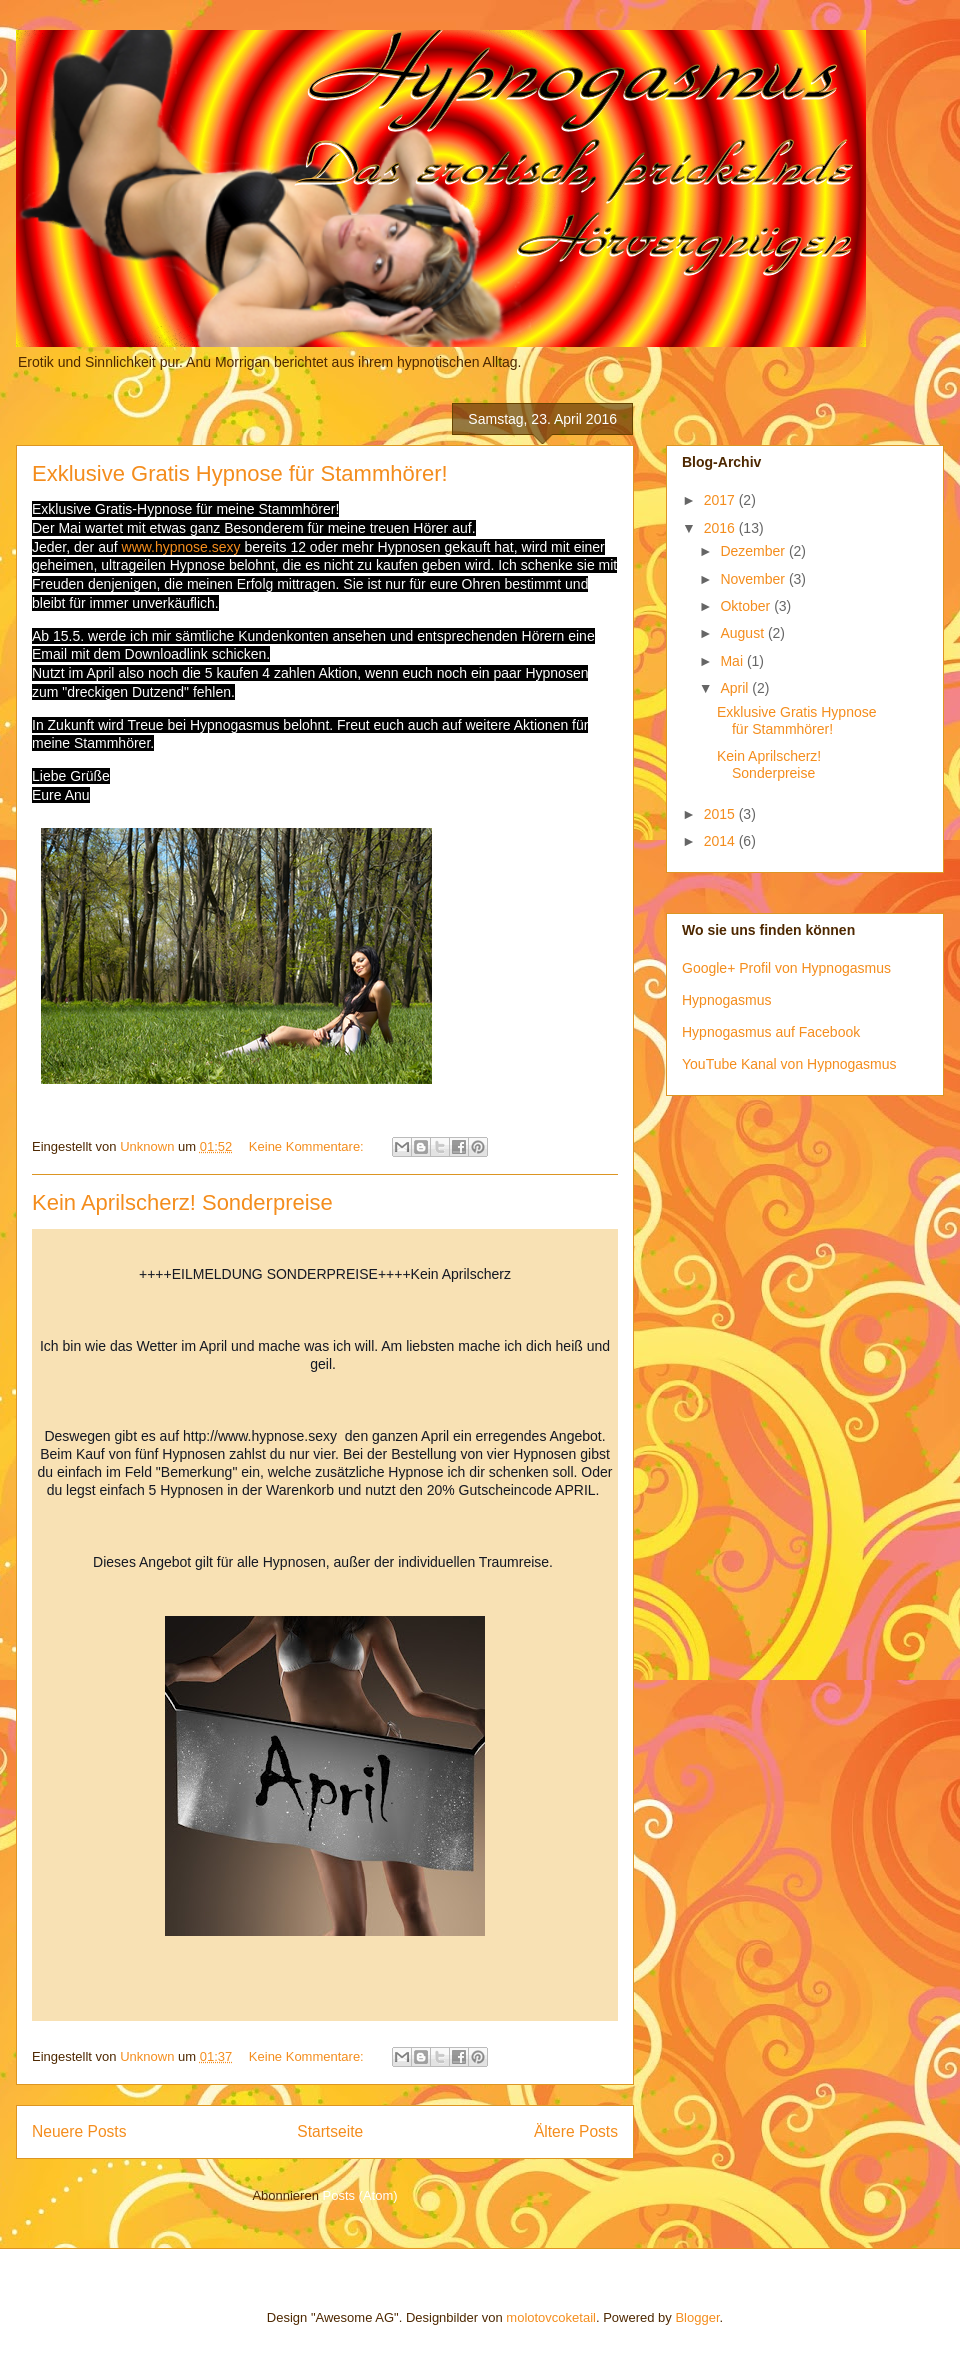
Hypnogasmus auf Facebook (771, 1032)
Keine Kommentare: (308, 1146)
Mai (733, 661)
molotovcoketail (551, 2317)
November (754, 579)
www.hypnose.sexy (181, 547)
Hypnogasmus (727, 1000)
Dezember (754, 551)
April (736, 688)
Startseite (330, 2131)
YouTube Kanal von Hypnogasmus (789, 1064)
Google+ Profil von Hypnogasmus (786, 968)
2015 (721, 814)
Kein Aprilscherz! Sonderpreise (182, 1202)
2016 (721, 528)
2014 (721, 841)
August (743, 633)
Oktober (747, 606)
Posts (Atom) (360, 2195)
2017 (721, 500)
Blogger (697, 2317)
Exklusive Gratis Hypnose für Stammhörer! (240, 473)
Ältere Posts (576, 2131)
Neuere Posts (79, 2131)
